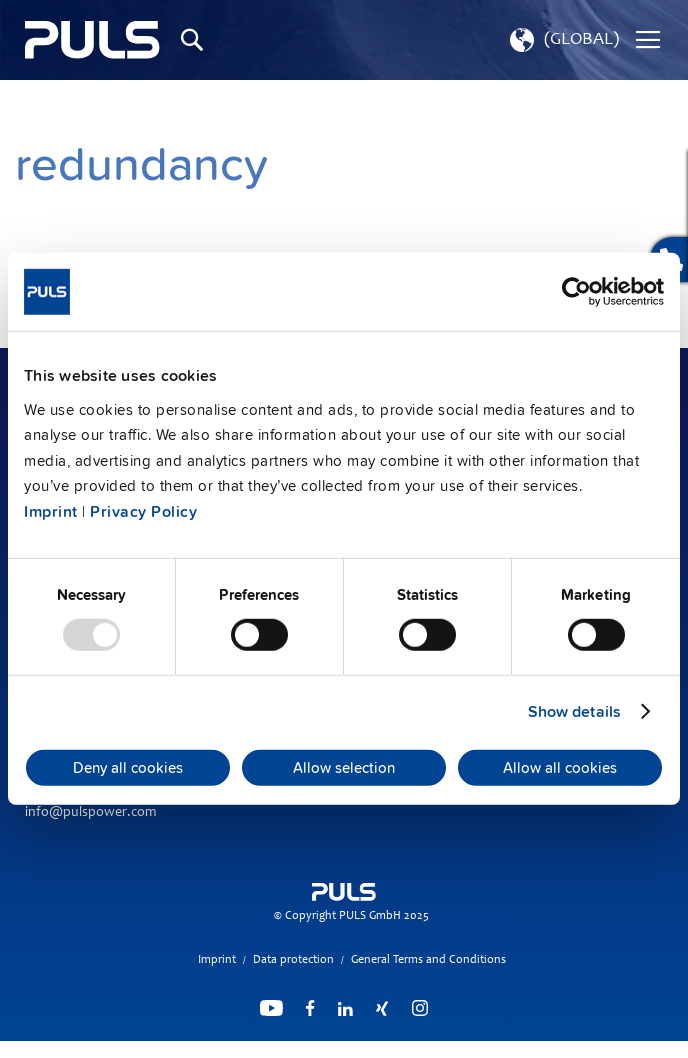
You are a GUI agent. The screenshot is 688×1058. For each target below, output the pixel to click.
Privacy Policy (143, 512)
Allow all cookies (560, 768)
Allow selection (344, 768)
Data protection (293, 960)
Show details (574, 712)
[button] (562, 40)
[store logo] (92, 40)
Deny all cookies (128, 768)
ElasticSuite (421, 1049)
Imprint (51, 512)
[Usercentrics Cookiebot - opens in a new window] (576, 292)
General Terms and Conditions (428, 960)
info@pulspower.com (90, 813)
